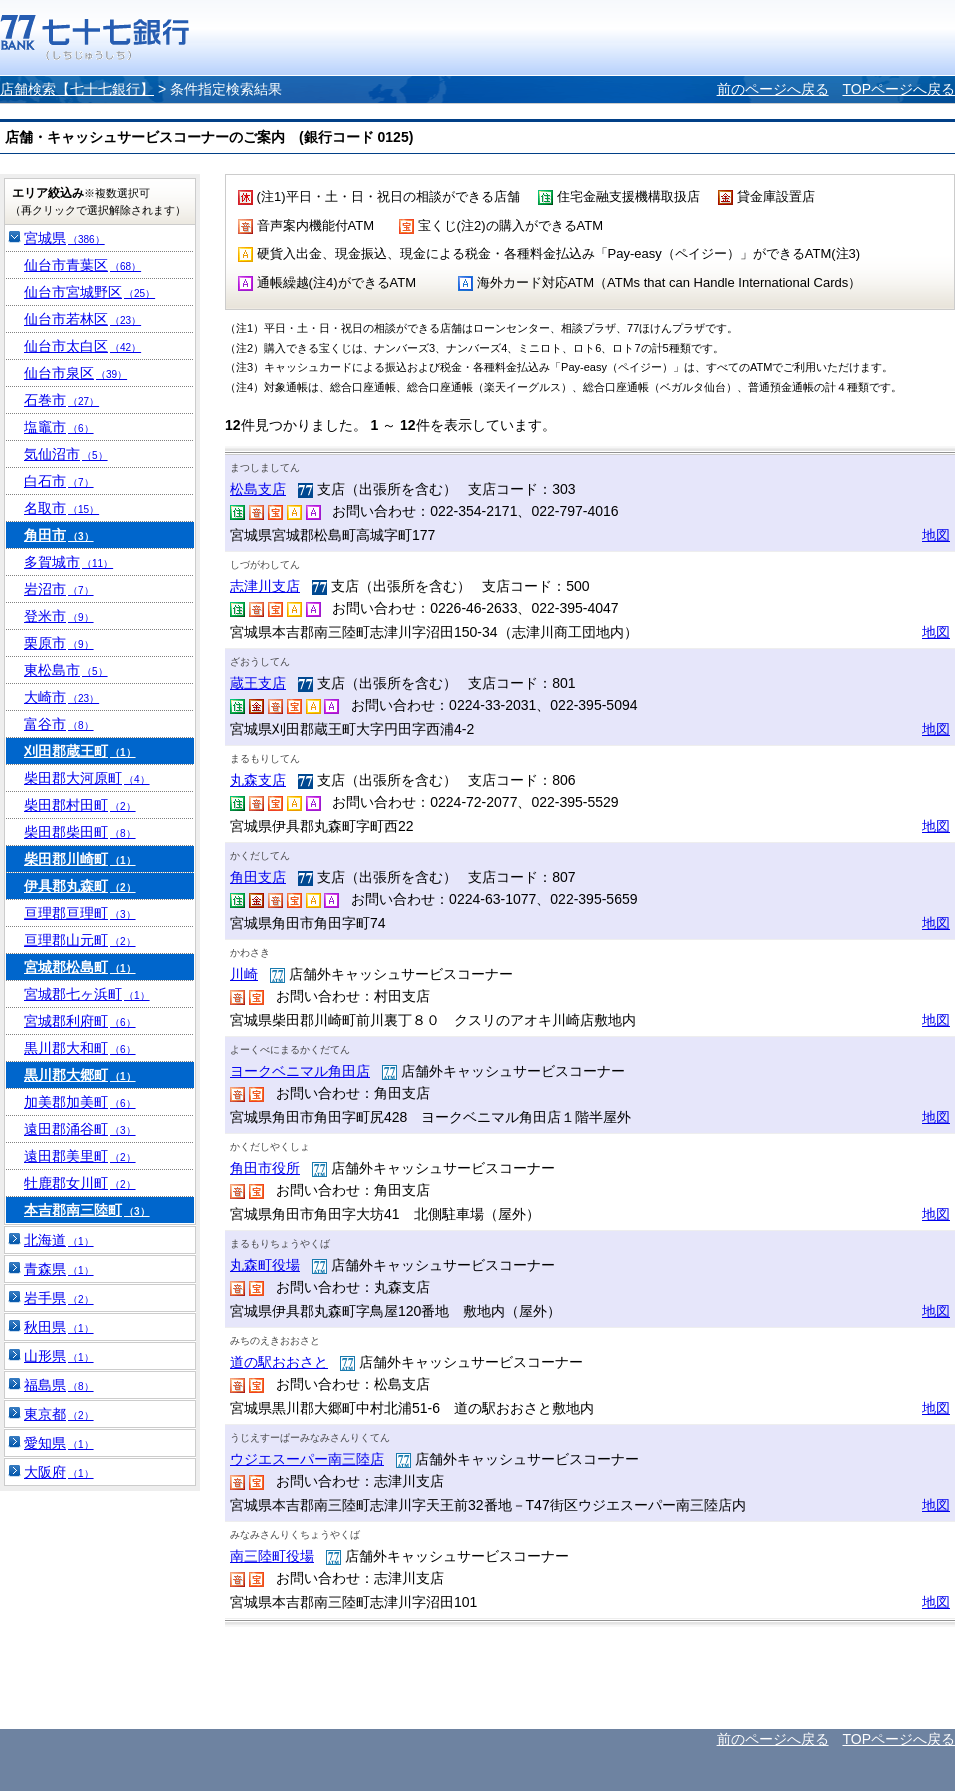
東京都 (59, 1414)
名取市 (61, 508)
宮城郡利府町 (80, 1021)
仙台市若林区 (82, 319)
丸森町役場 (265, 1265)
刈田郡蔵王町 (80, 751)
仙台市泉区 (75, 373)
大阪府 (59, 1472)
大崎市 (61, 697)
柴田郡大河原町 (87, 778)
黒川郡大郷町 (80, 1075)
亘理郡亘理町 (80, 913)
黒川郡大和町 (80, 1048)
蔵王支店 (258, 683)
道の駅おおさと (279, 1362)
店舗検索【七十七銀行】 (77, 89)
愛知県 (59, 1443)
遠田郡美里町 (80, 1156)
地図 (936, 535)
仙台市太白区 (82, 346)
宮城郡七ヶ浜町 (87, 994)
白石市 (59, 481)
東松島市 (66, 670)
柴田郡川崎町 (80, 859)
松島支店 (258, 489)
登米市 (59, 616)
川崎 (244, 974)
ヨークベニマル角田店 (300, 1071)
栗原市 (59, 643)
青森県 (59, 1269)
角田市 (59, 535)
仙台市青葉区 (82, 265)
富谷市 (59, 724)
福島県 (59, 1385)
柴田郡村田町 (80, 805)
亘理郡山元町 (80, 940)
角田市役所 (265, 1168)
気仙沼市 (66, 454)
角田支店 (258, 877)
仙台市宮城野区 (89, 292)
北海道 (59, 1240)
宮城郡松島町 (80, 967)
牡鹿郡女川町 (80, 1183)
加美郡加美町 (80, 1102)
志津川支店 (265, 586)
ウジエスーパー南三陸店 (307, 1459)
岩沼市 (59, 589)
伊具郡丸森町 (80, 886)
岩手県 (59, 1298)
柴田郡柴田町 (80, 832)
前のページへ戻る (773, 89)
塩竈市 (59, 427)
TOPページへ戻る (898, 89)
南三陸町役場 (272, 1556)
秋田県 (59, 1327)
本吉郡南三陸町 (87, 1210)
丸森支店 (258, 780)
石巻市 (61, 400)
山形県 (59, 1356)
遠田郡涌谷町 (80, 1129)
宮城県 (64, 238)
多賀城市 (68, 562)
